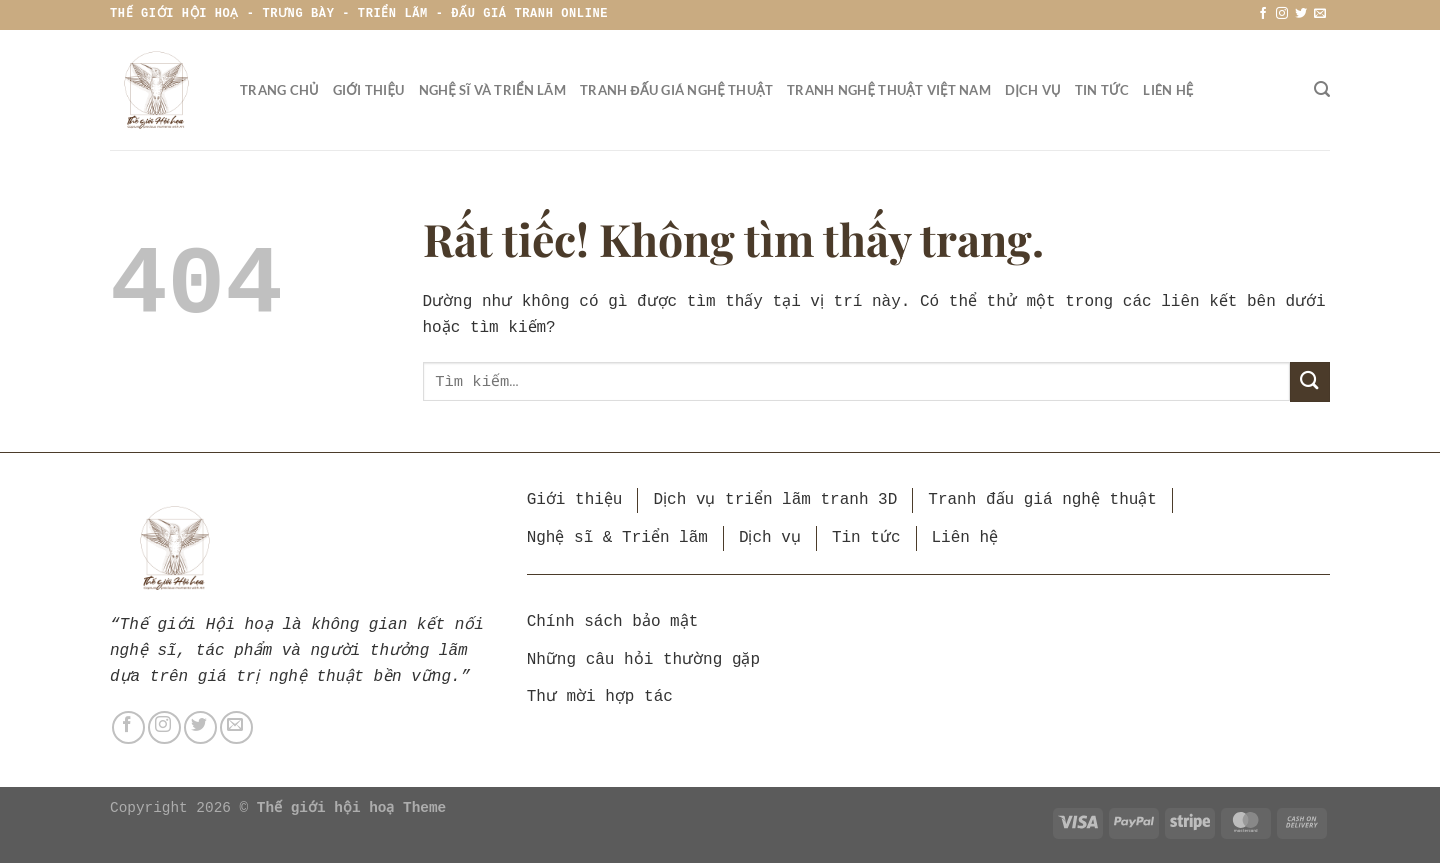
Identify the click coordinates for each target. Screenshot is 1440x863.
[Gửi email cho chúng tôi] (1320, 14)
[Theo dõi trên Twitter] (1301, 14)
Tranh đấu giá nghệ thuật (676, 90)
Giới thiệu (369, 90)
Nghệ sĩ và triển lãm (492, 90)
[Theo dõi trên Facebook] (1263, 14)
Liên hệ (1168, 90)
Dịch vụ (1033, 90)
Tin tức (1102, 90)
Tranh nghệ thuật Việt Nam (889, 90)
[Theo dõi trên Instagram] (1282, 14)
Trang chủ (279, 90)
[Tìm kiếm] (1322, 89)
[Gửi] (1310, 381)
